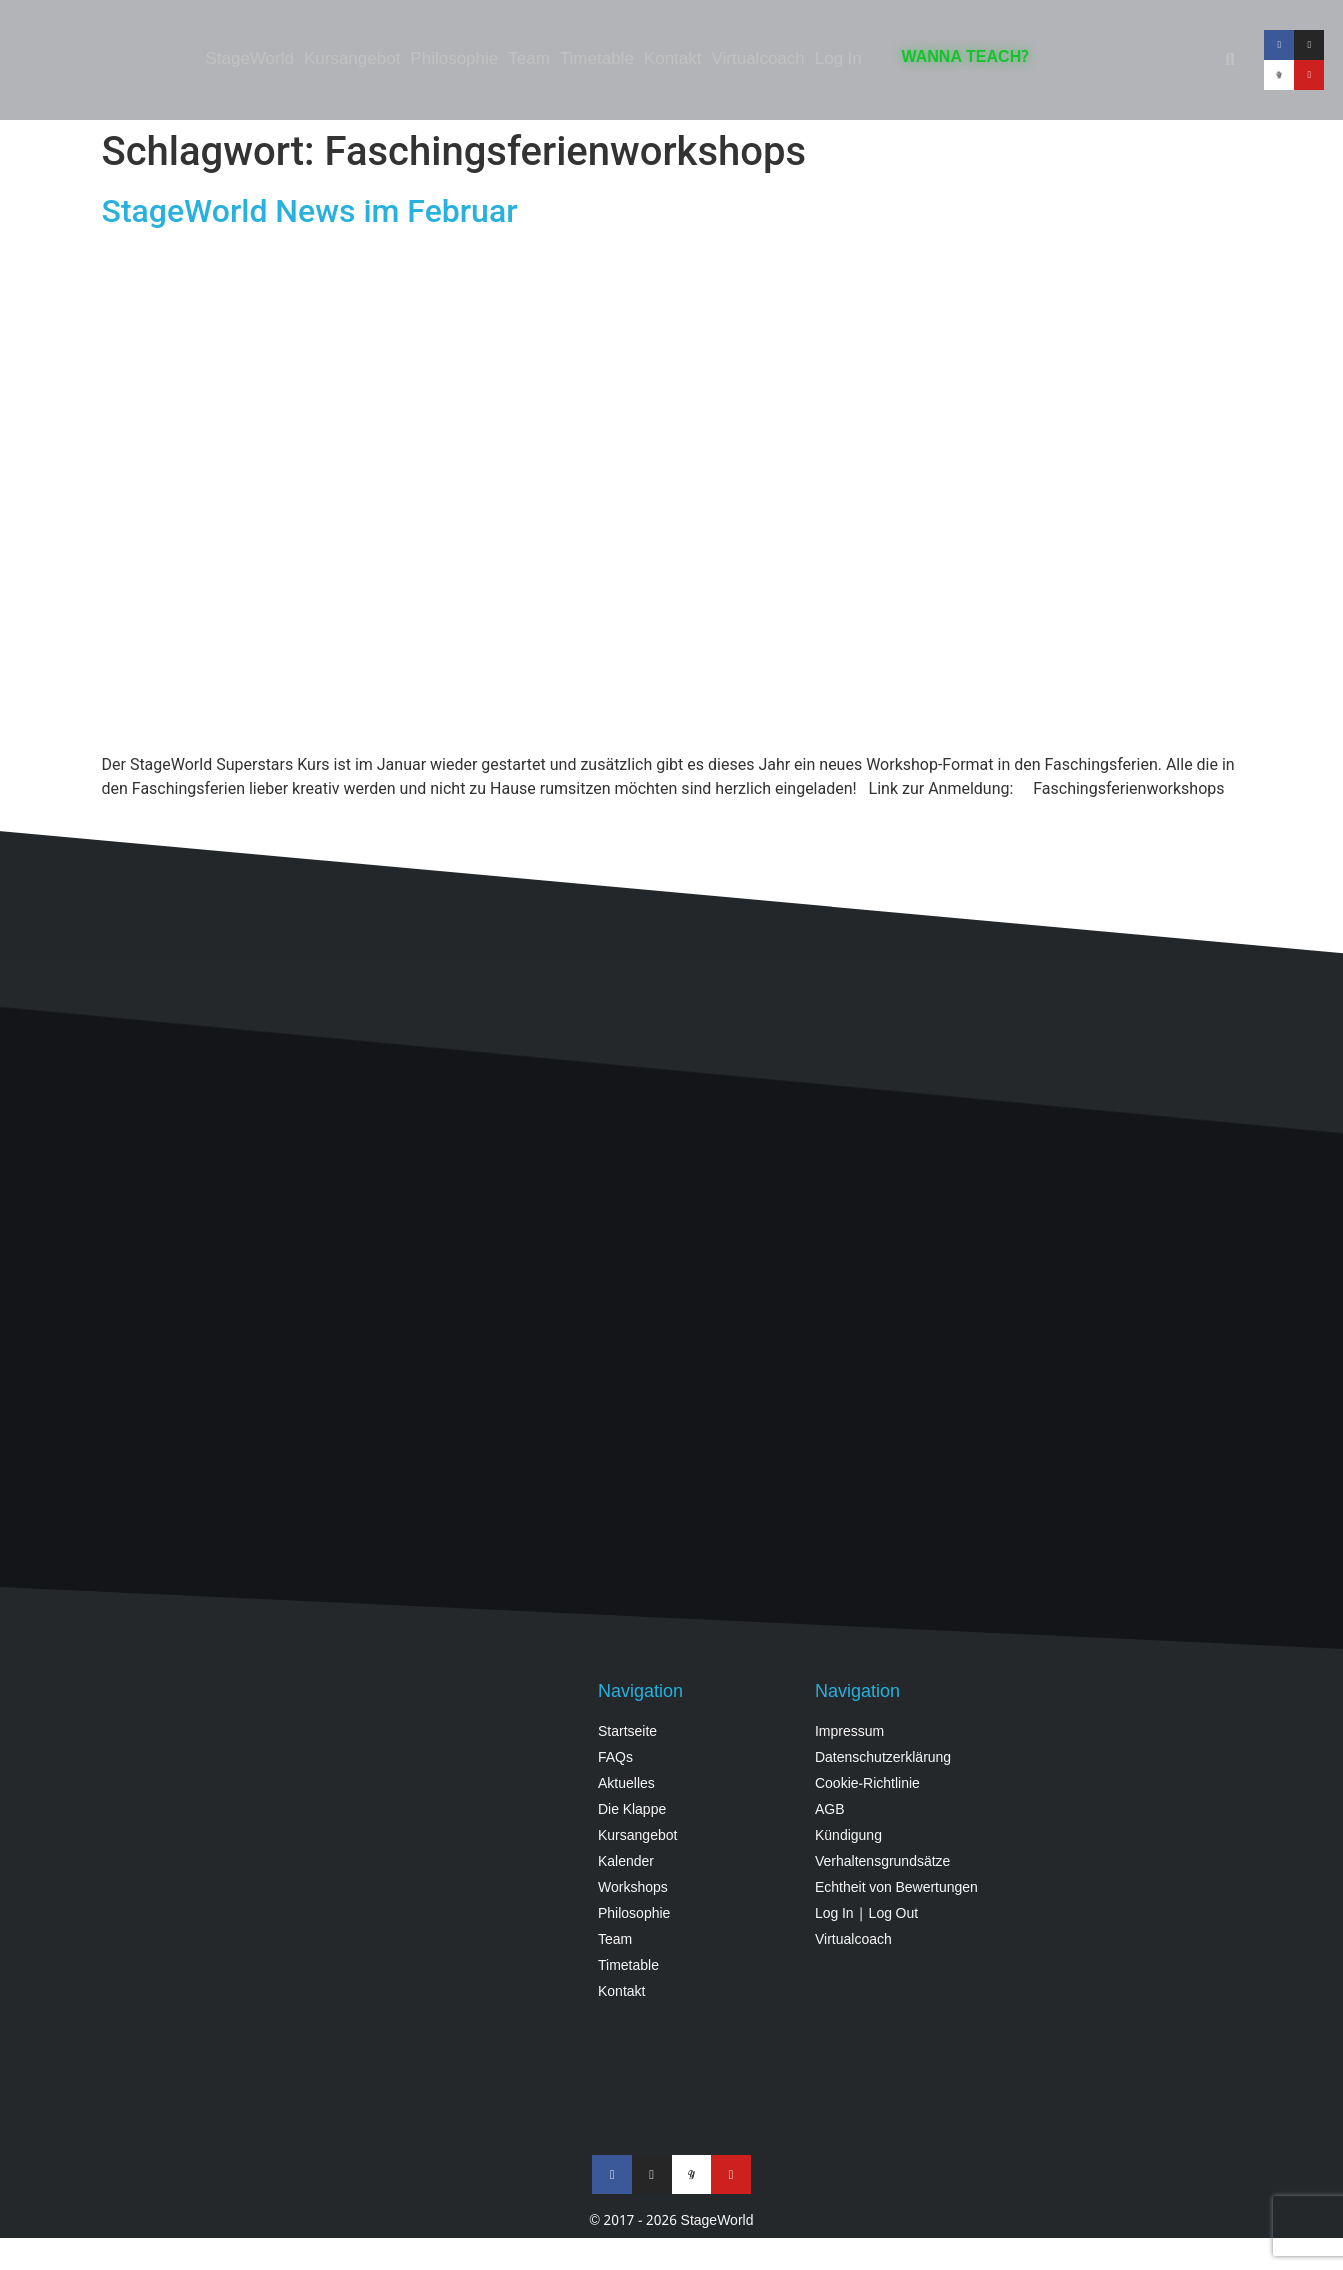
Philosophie (454, 59)
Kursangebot (352, 59)
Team (529, 59)
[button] (1230, 60)
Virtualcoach (758, 59)
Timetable (597, 59)
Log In (838, 59)
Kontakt (673, 59)
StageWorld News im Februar (310, 211)
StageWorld (249, 59)
